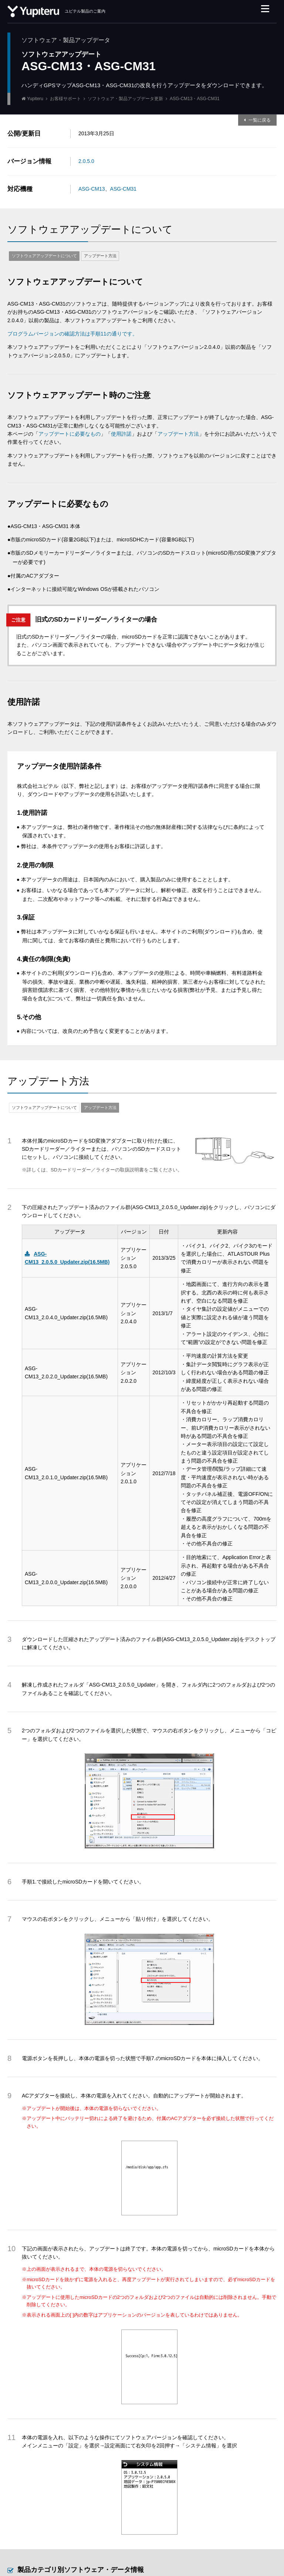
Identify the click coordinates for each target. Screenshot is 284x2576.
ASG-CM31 (123, 189)
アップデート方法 (100, 255)
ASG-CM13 (91, 189)
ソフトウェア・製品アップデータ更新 (125, 98)
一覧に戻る (259, 120)
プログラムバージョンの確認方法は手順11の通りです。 (72, 334)
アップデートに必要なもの (69, 434)
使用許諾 (121, 434)
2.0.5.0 (86, 161)
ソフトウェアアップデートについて (44, 255)
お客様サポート (65, 98)
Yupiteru (35, 98)
